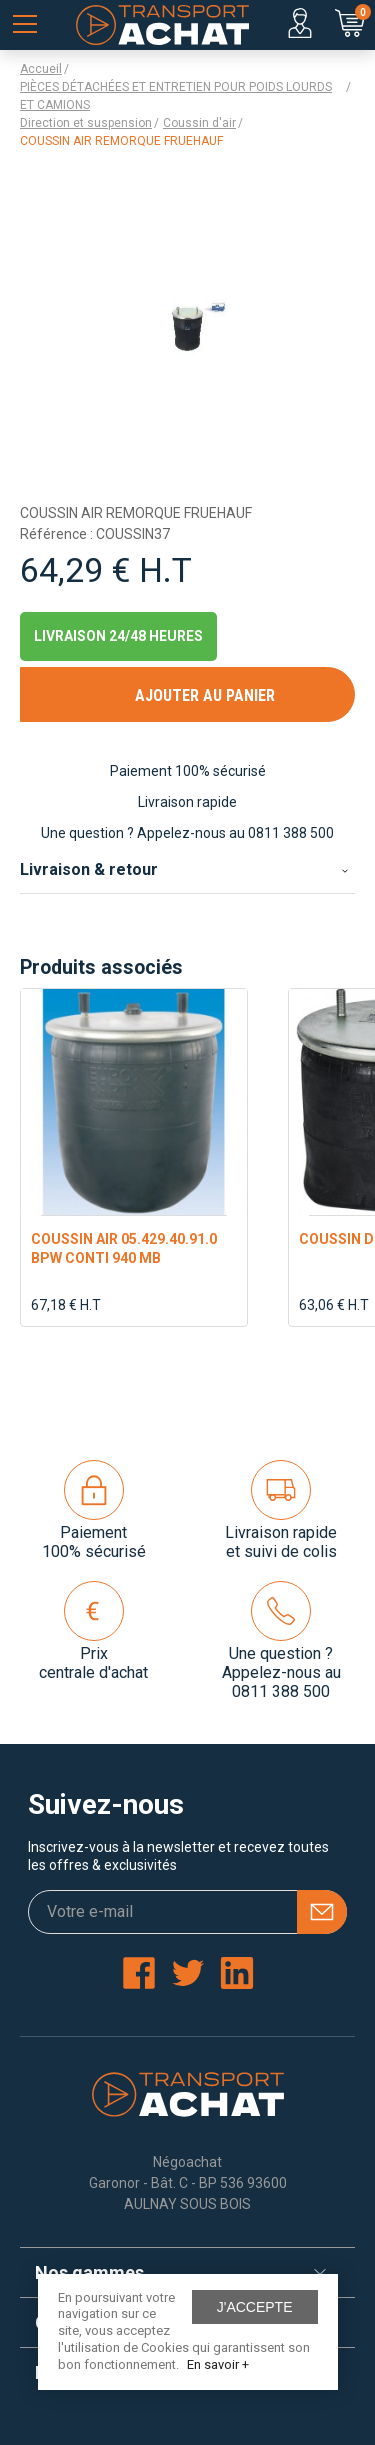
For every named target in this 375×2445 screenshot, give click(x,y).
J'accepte (255, 2307)
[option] (134, 1157)
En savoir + (218, 2364)
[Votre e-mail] (187, 1912)
